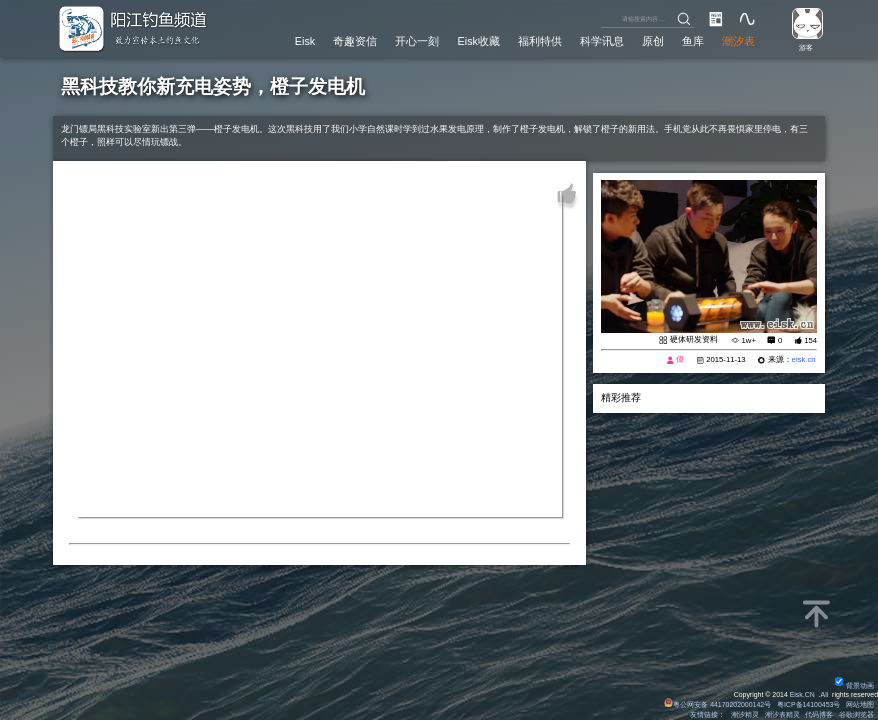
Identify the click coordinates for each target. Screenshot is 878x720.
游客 (806, 47)
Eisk (305, 41)
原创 (653, 41)
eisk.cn (804, 359)
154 (810, 340)
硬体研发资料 (694, 339)
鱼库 (693, 41)
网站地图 (860, 704)
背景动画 (854, 685)
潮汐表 (738, 41)
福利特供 (540, 41)
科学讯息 (602, 41)
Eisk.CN (802, 694)
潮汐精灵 (745, 714)
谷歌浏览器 (856, 714)
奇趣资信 (355, 41)
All (825, 694)
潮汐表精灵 (782, 714)
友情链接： (707, 714)
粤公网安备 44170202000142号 (718, 704)
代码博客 (819, 714)
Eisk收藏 (479, 41)
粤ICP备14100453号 (808, 704)
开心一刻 (417, 41)
